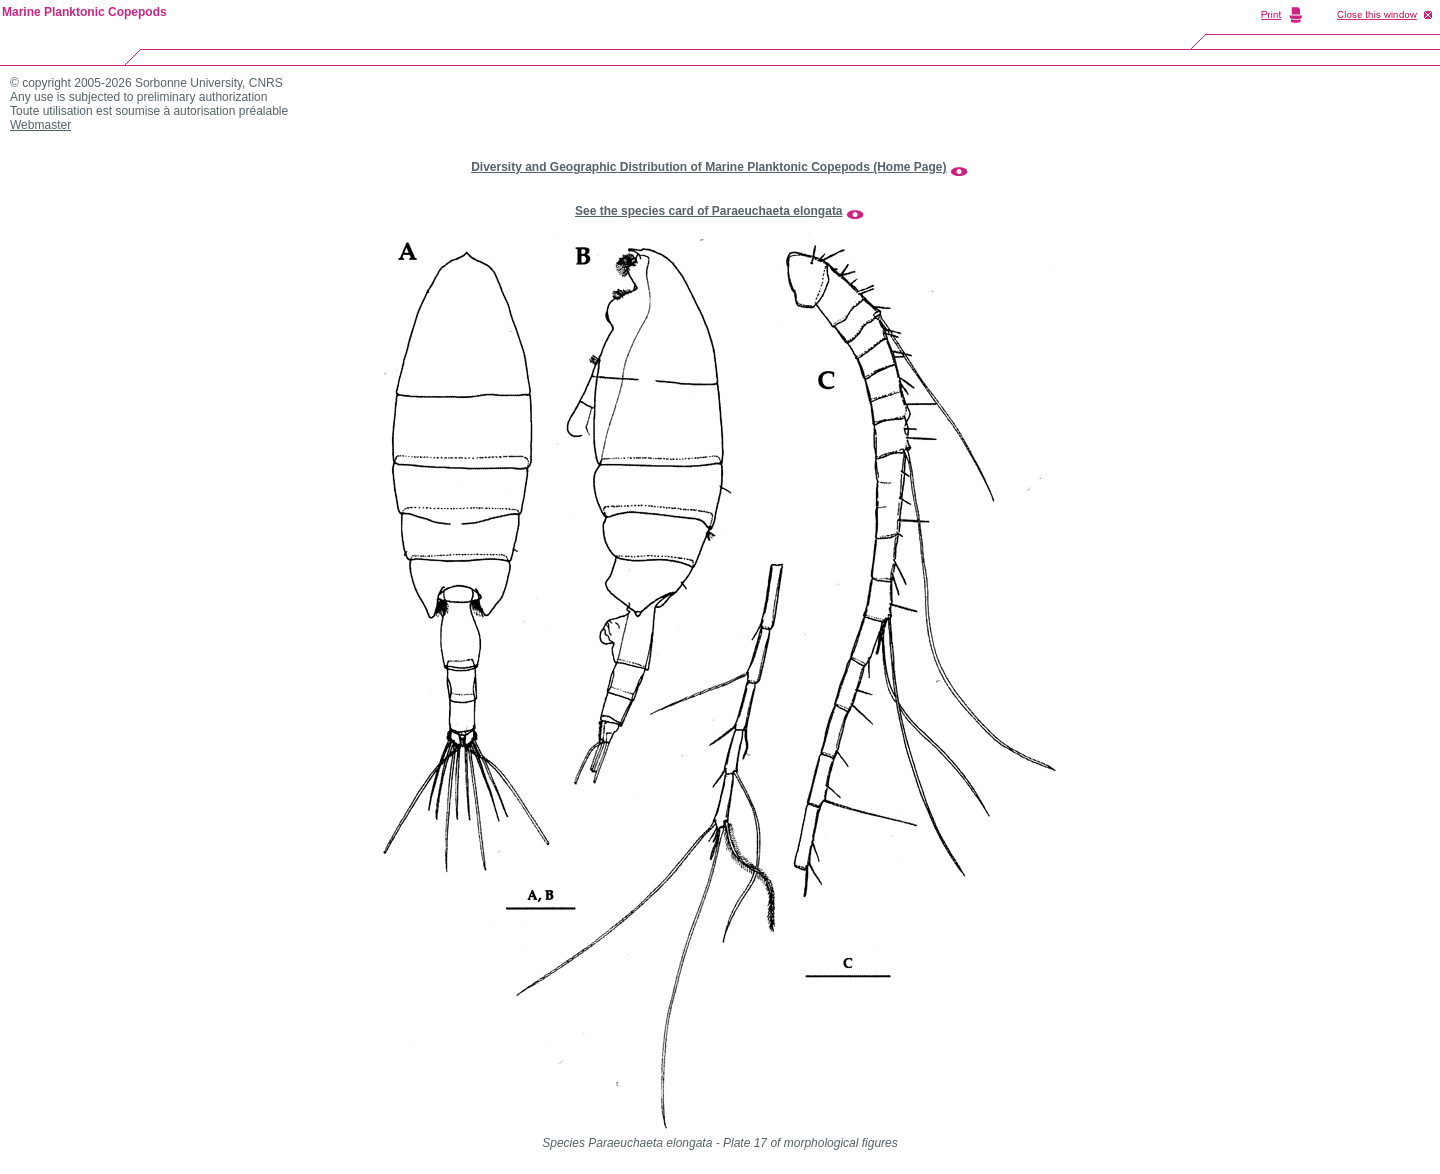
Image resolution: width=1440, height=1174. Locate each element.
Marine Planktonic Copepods (84, 12)
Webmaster (40, 125)
